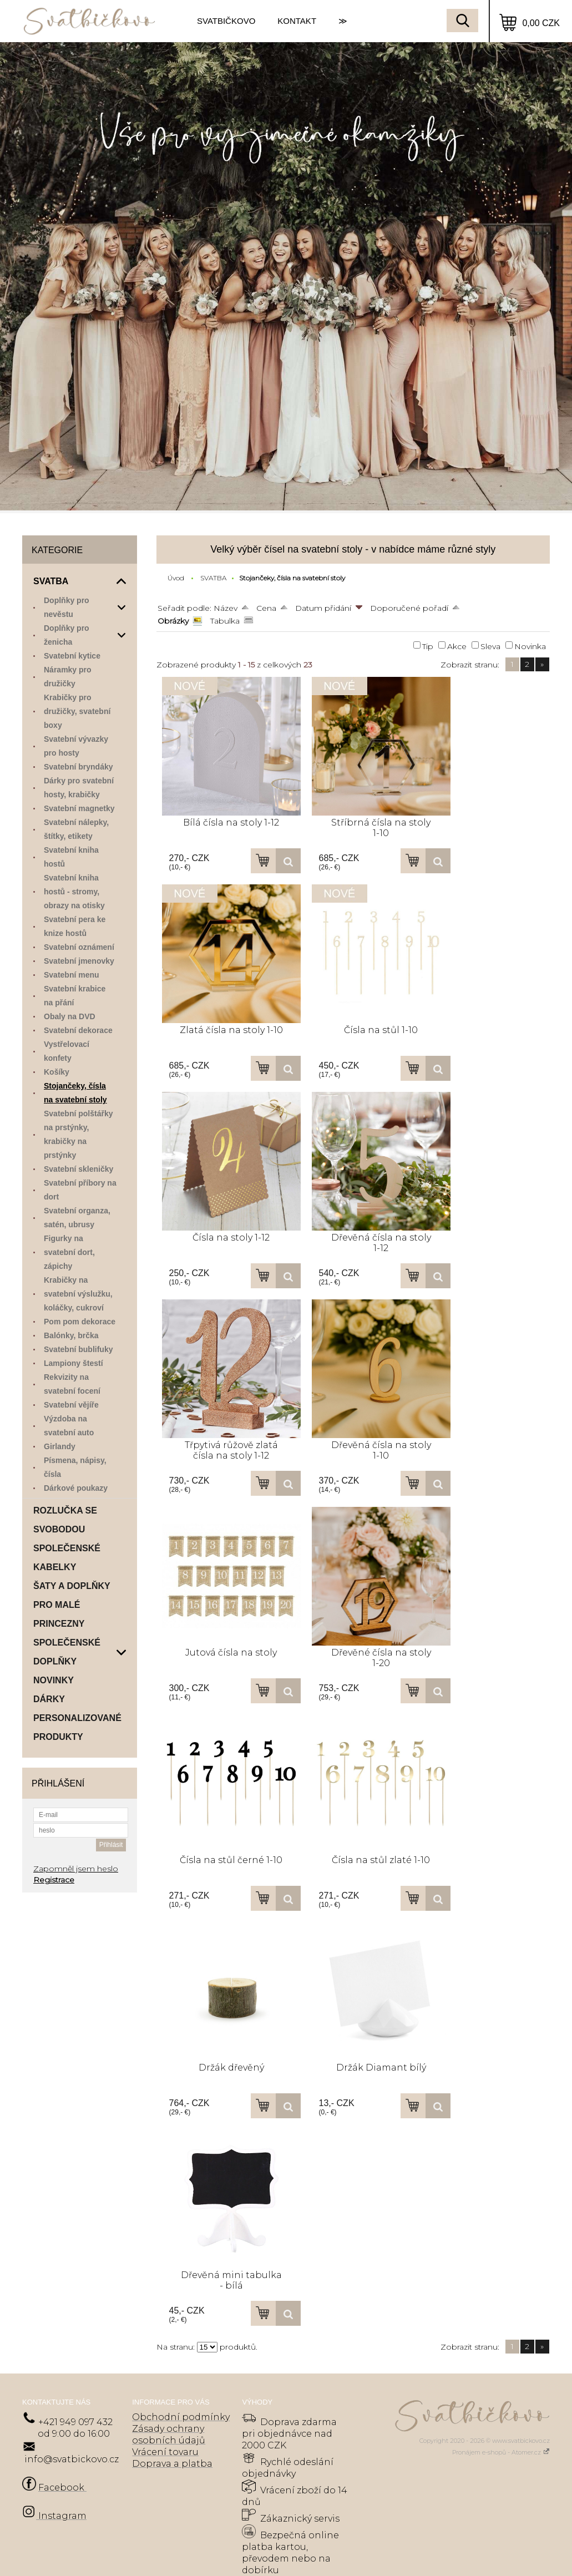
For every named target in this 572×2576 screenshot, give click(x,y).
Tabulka (225, 621)
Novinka (530, 646)
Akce (457, 646)
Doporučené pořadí (409, 608)
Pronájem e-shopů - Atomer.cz (501, 2452)
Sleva (490, 646)
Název (225, 608)
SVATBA (213, 578)
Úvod (176, 578)
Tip (427, 646)
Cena (266, 608)
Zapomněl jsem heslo (75, 1869)
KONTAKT (296, 21)
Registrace (53, 1880)
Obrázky (173, 621)
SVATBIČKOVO (226, 21)
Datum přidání (323, 608)
